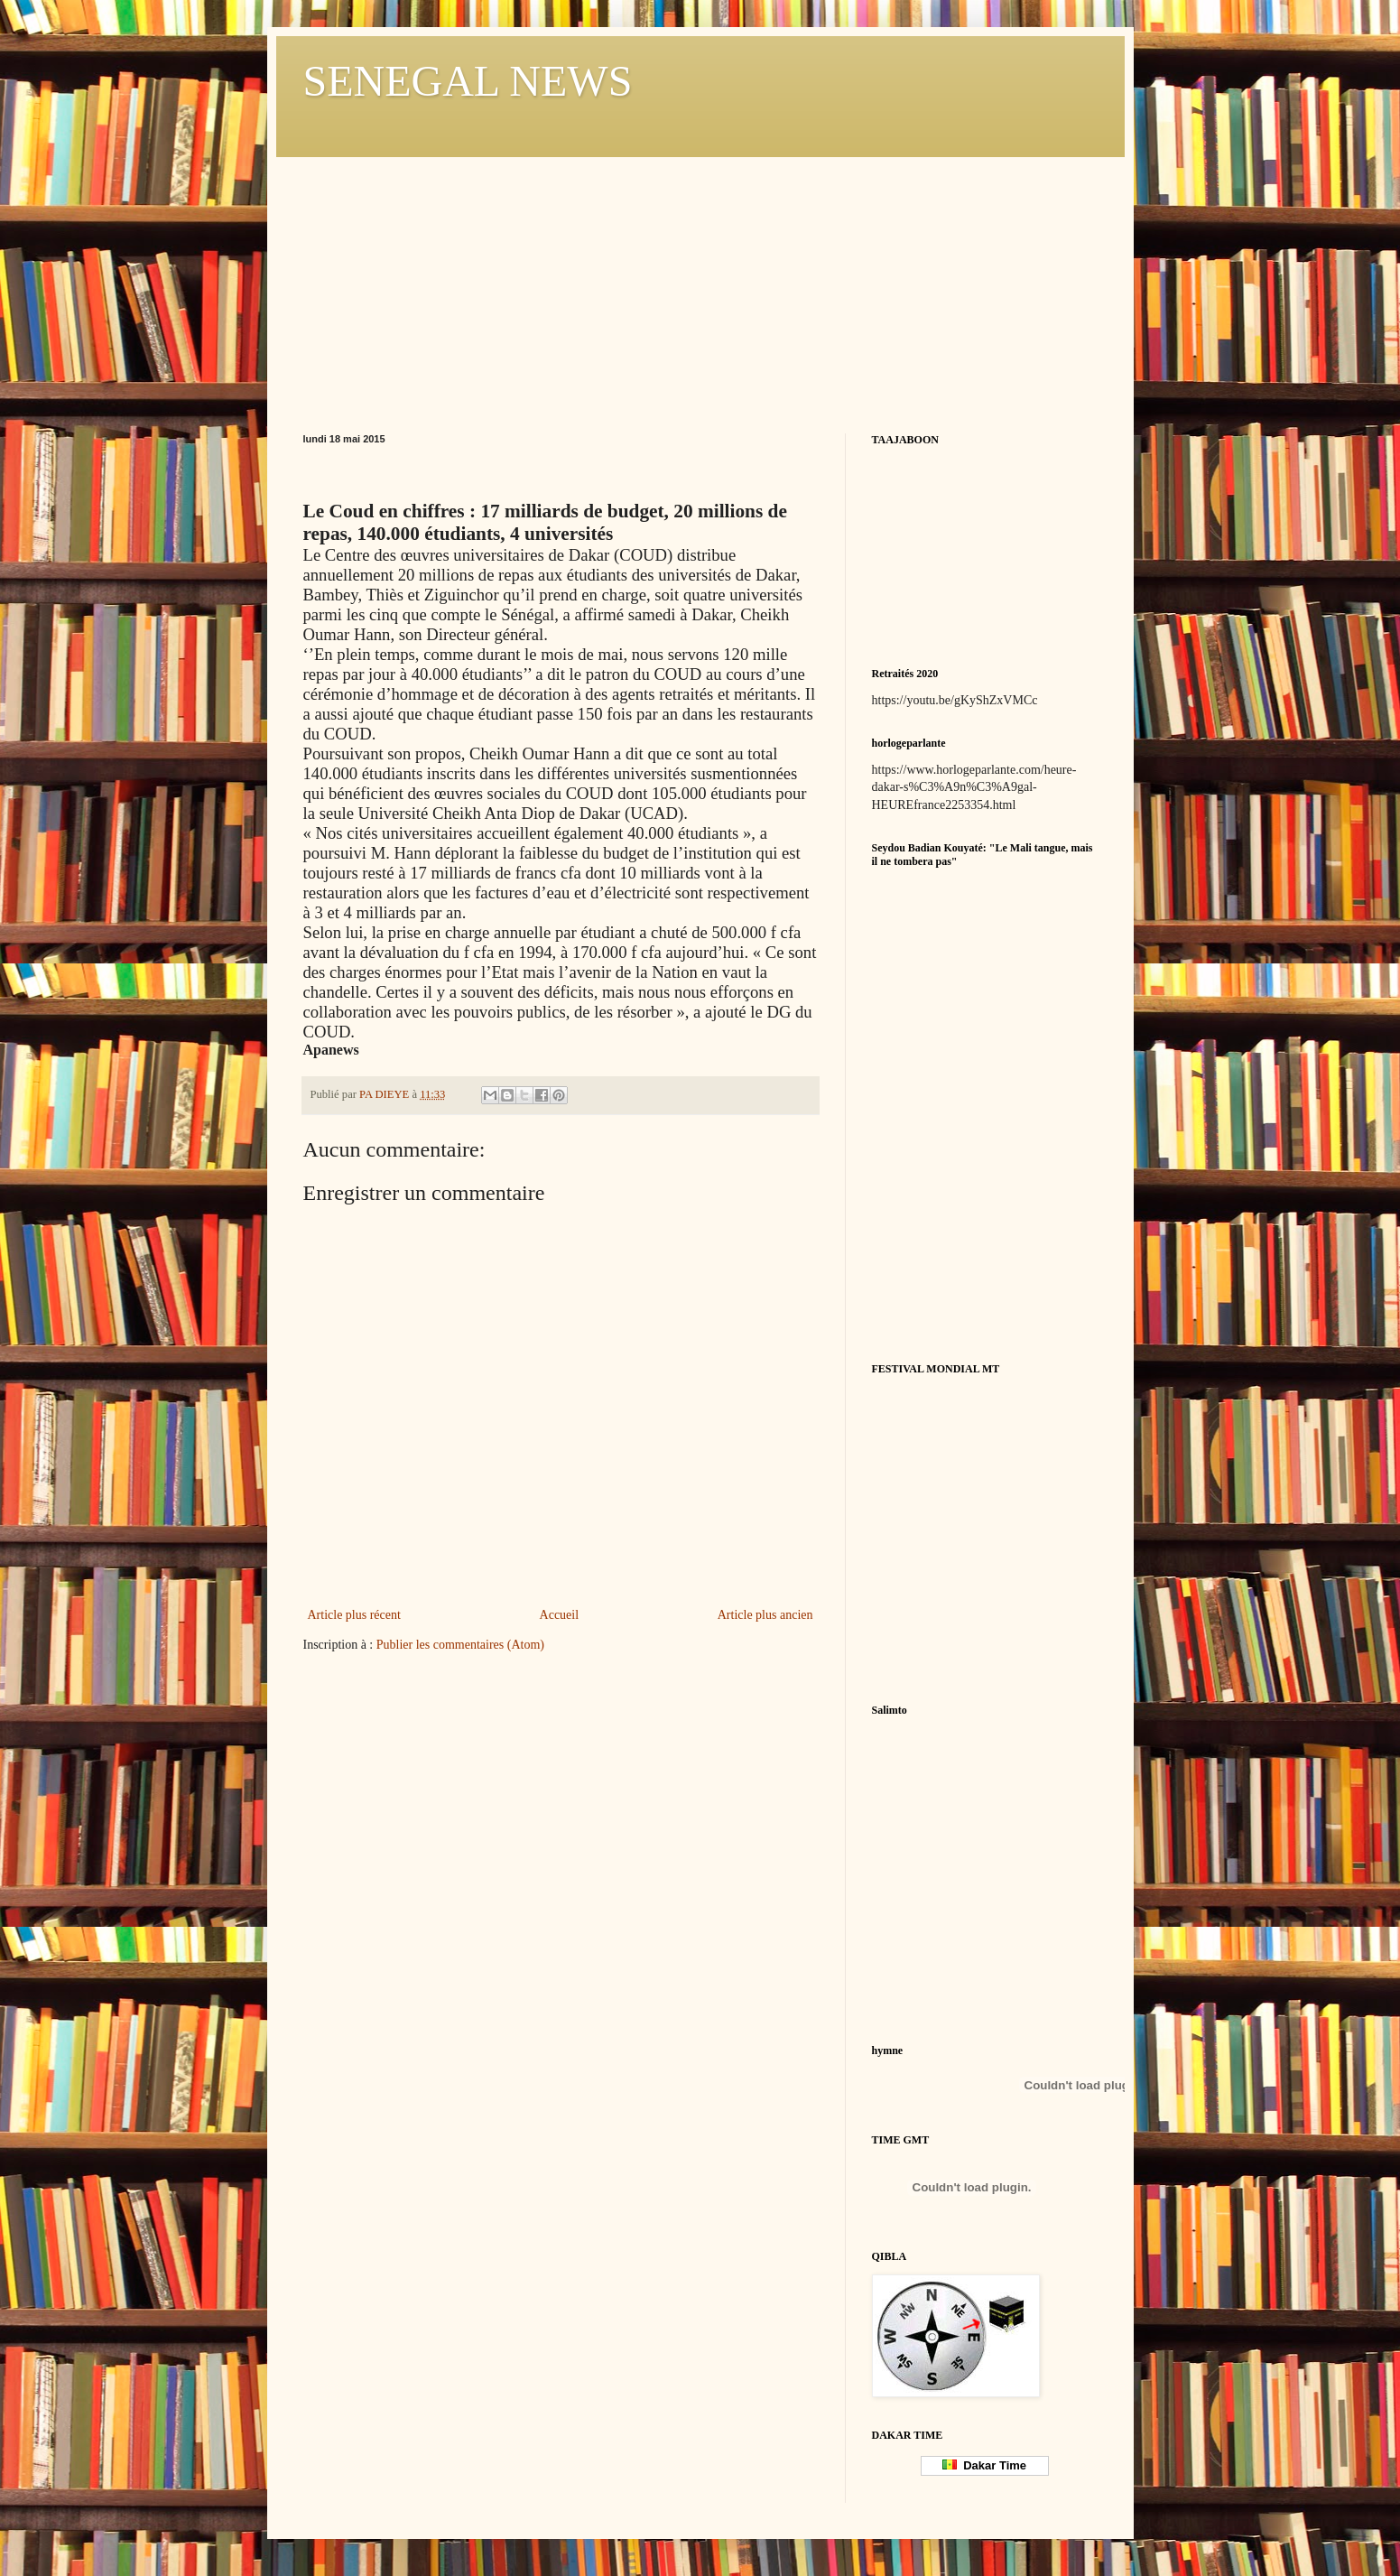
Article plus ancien (765, 1615)
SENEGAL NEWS (468, 81)
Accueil (559, 1615)
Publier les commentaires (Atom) (460, 1644)
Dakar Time (984, 2465)
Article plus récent (354, 1615)
